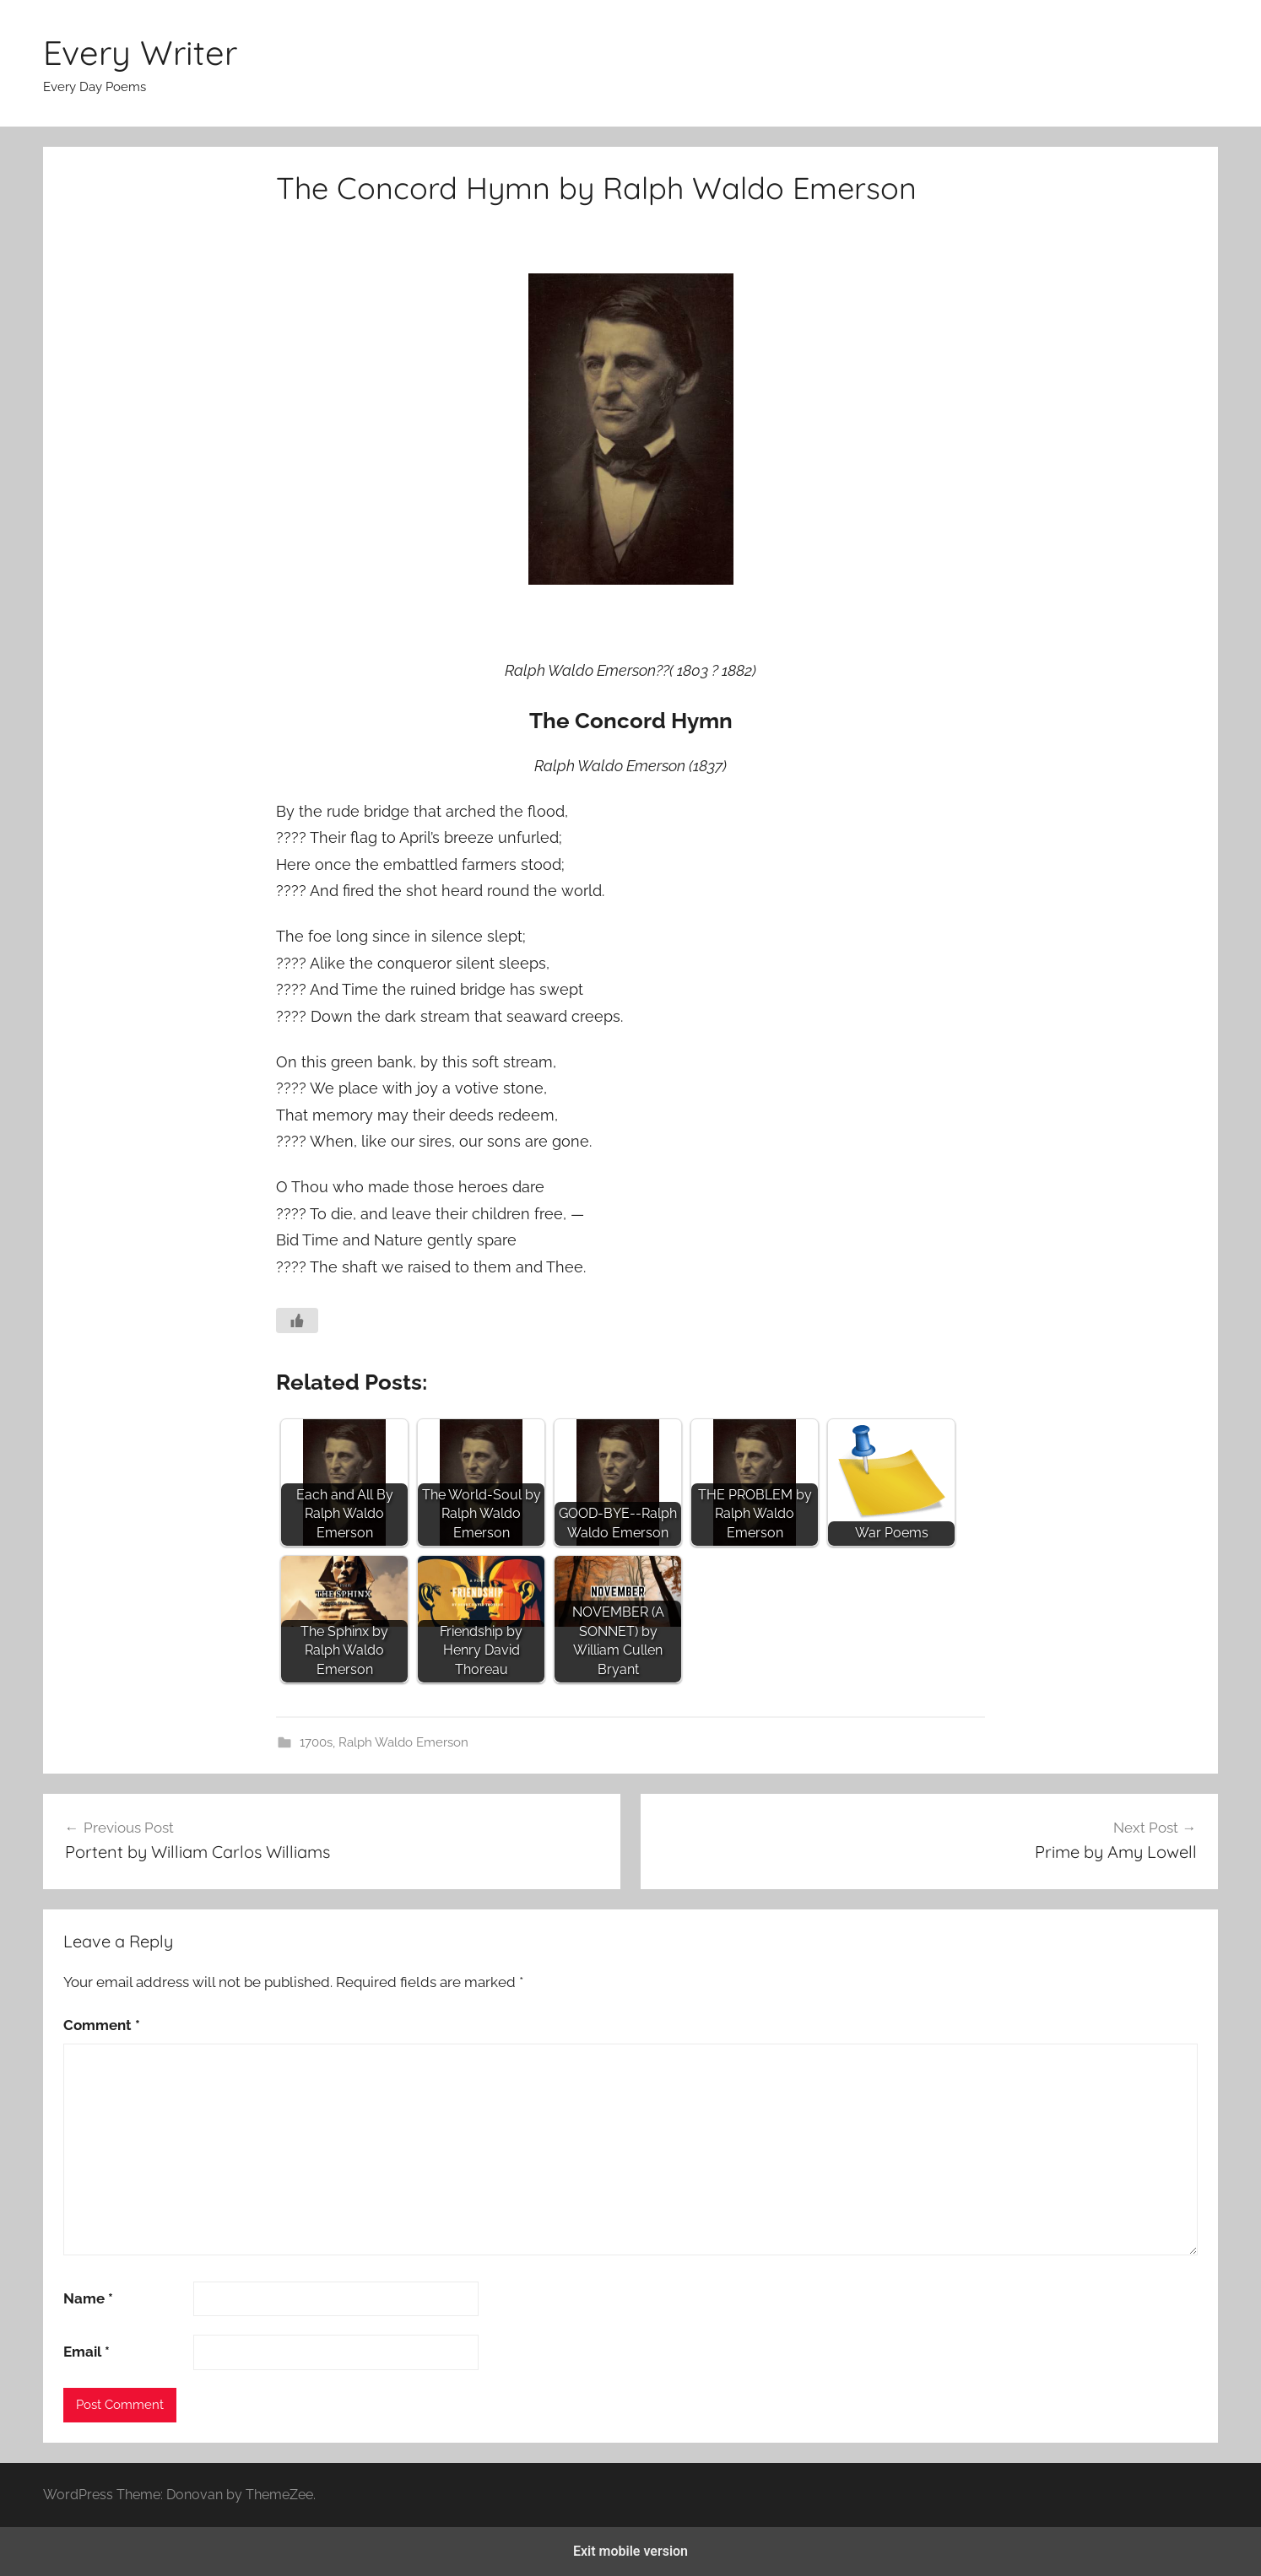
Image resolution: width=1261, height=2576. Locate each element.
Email (86, 2351)
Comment (101, 2025)
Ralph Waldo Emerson (403, 1742)
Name (88, 2298)
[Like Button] (297, 1320)
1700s (316, 1742)
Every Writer (140, 52)
